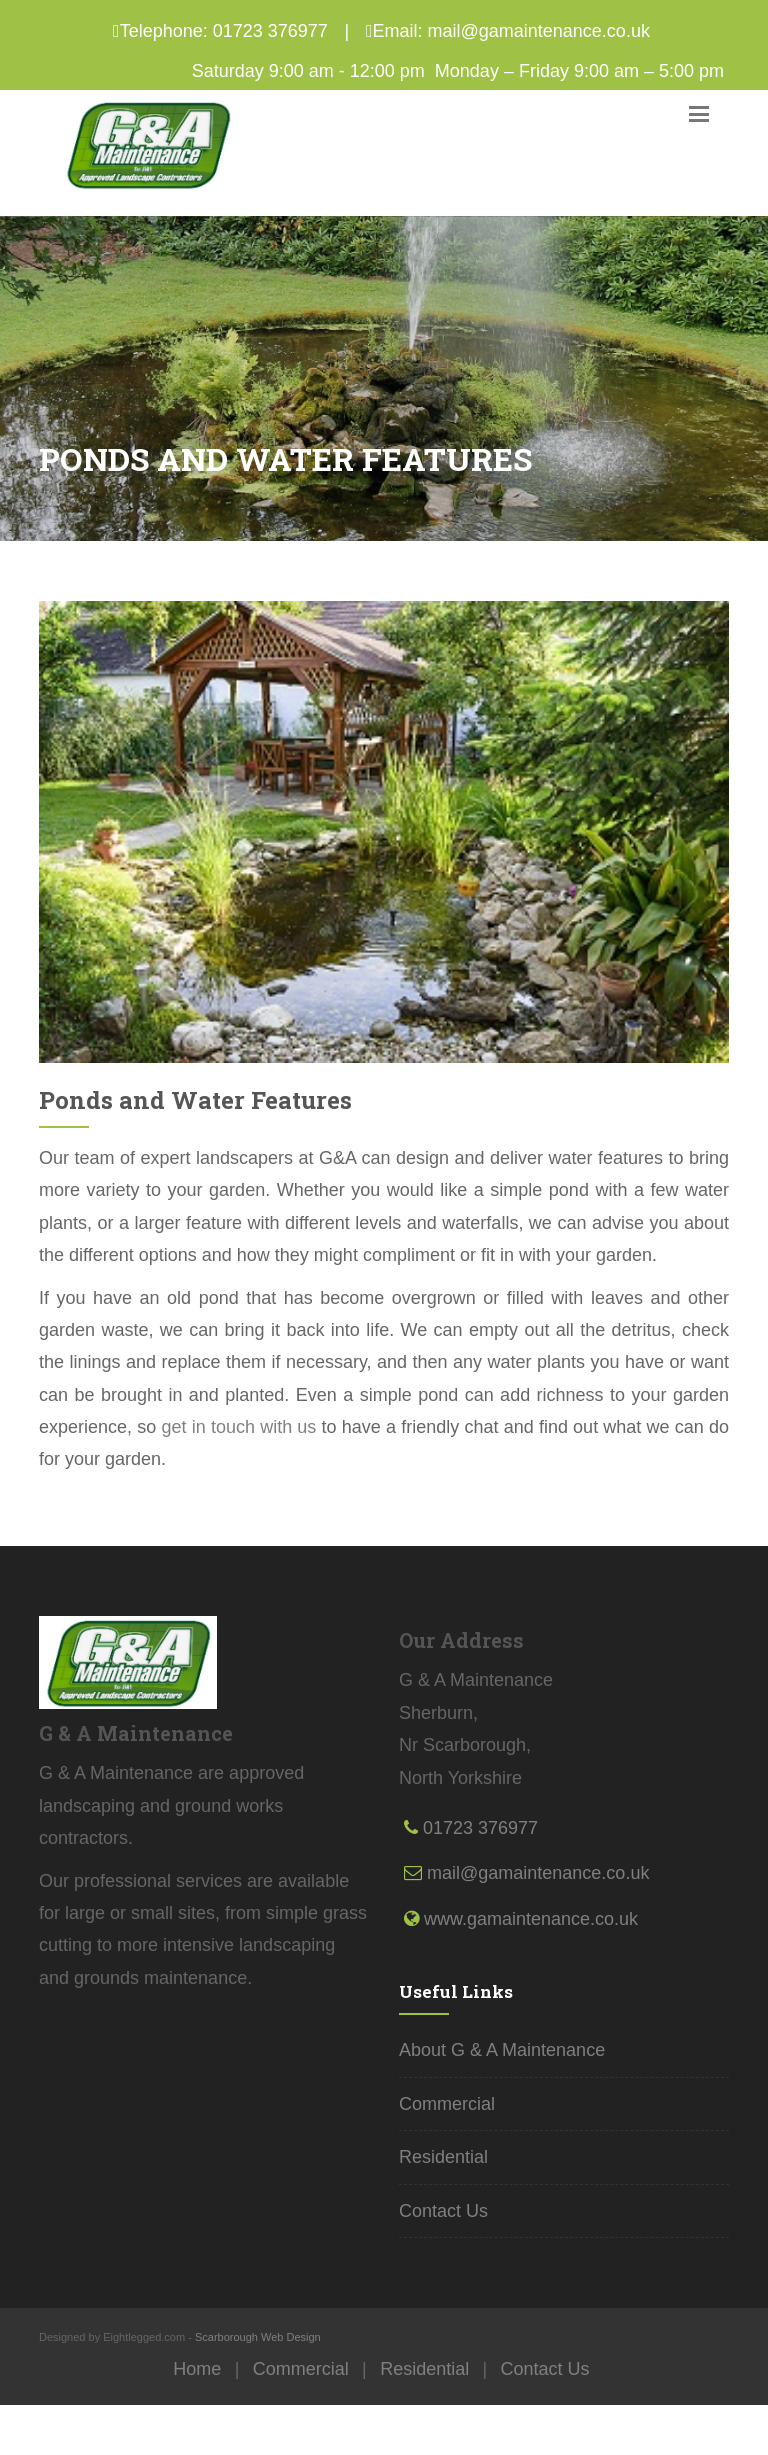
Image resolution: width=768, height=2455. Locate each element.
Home (197, 2369)
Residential (443, 2157)
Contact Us (443, 2211)
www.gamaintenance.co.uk (531, 1919)
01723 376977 (270, 31)
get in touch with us (238, 1427)
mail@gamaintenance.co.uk (539, 31)
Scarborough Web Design (258, 2337)
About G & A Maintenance (502, 2050)
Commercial (447, 2104)
